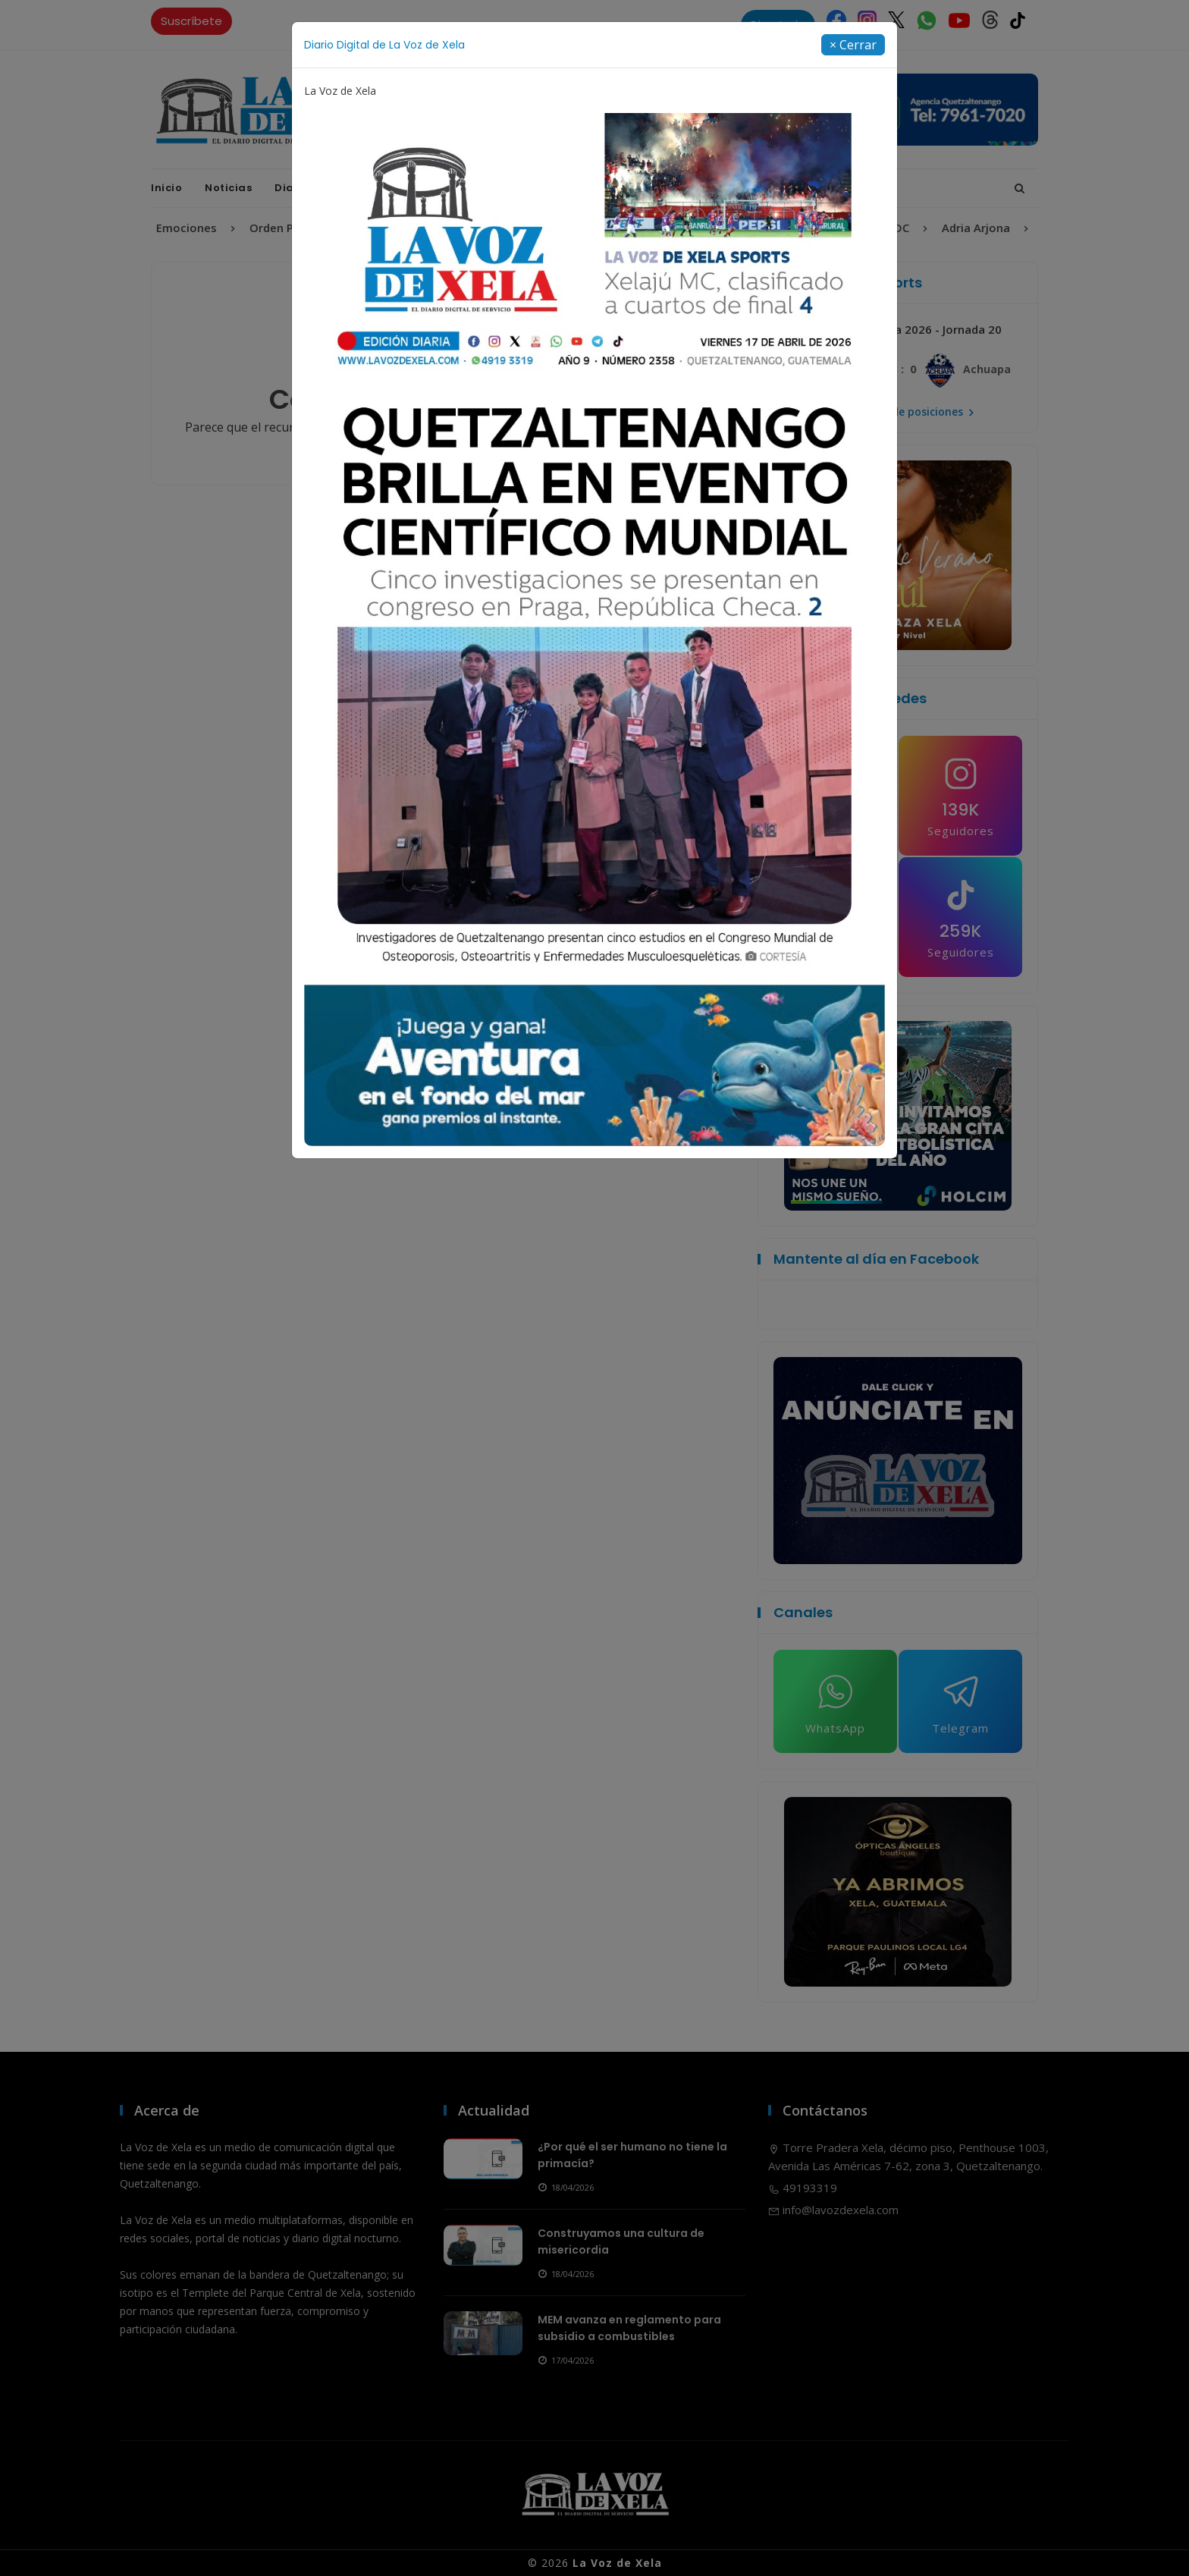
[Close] (853, 44)
